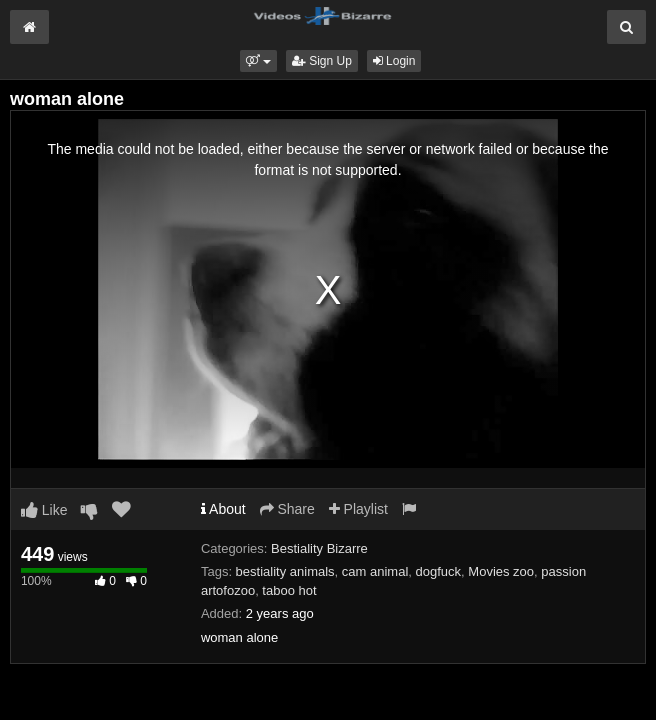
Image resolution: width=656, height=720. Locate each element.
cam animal (375, 571)
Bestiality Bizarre (319, 548)
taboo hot (289, 590)
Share (287, 509)
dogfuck (439, 571)
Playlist (358, 509)
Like (44, 510)
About (223, 509)
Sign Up (322, 61)
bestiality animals (285, 571)
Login (394, 61)
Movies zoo (501, 571)
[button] (258, 61)
